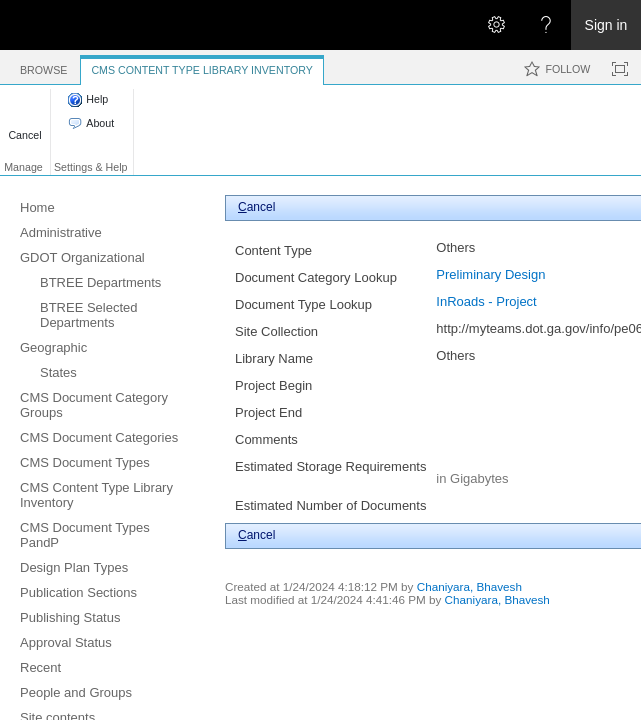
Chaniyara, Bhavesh (469, 586)
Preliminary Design (490, 274)
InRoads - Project (486, 301)
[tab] (43, 66)
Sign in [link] (606, 25)
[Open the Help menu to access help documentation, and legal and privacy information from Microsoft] (546, 25)
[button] (25, 124)
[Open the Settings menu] (496, 25)
